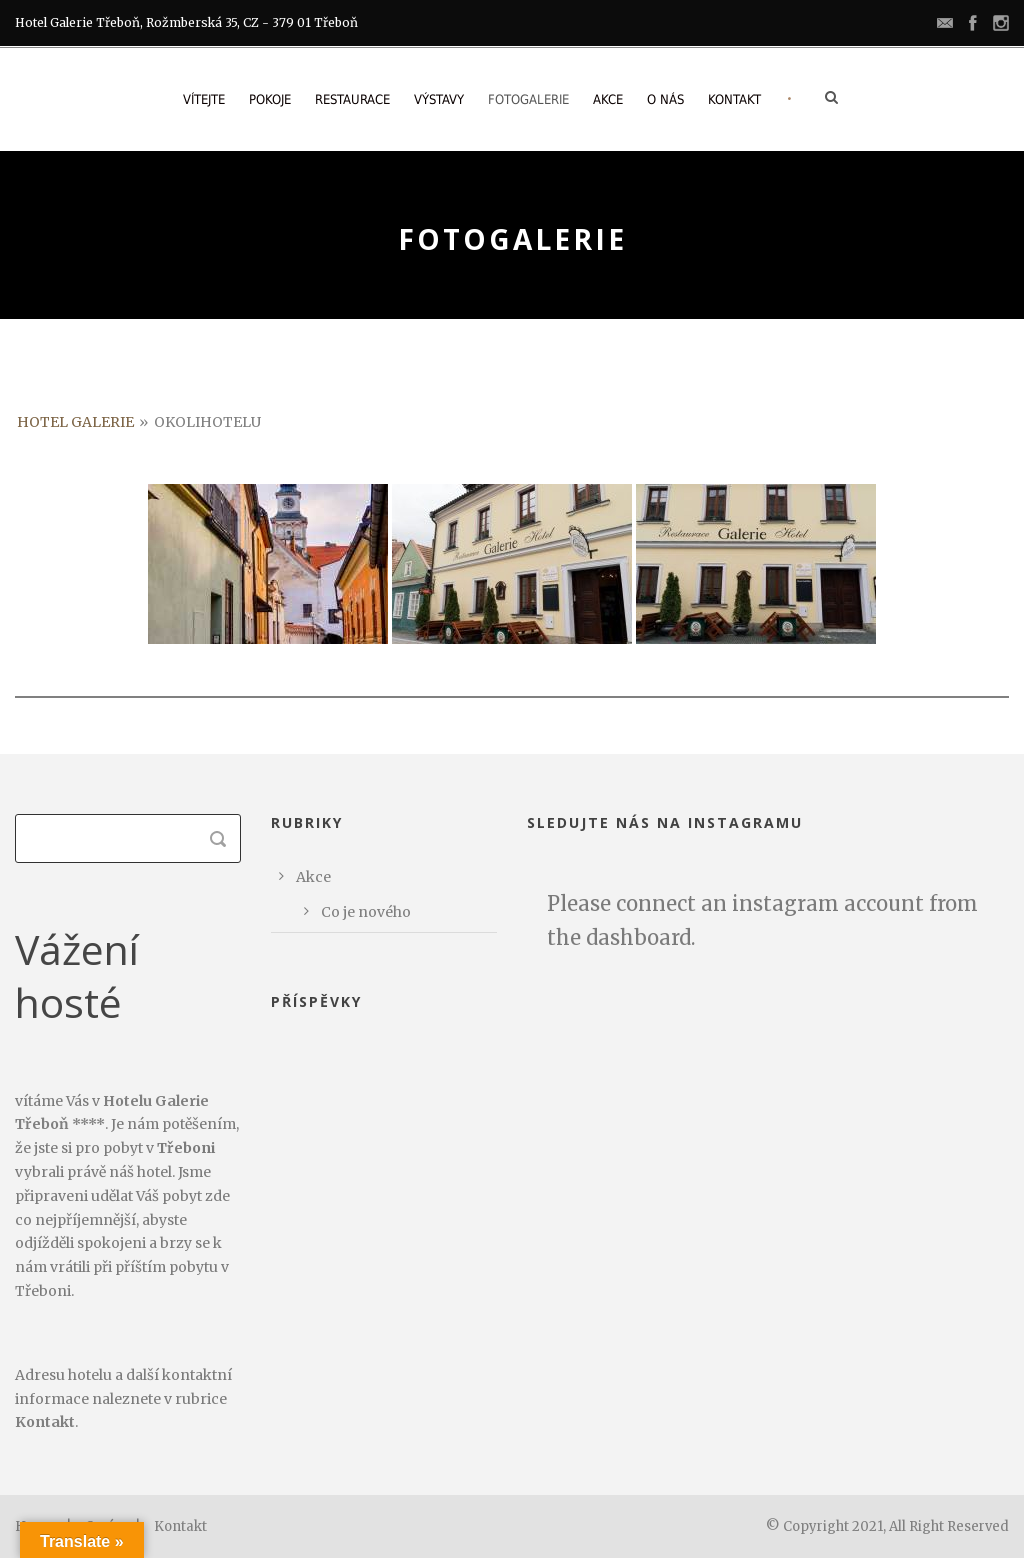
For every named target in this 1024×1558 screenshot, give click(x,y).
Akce (608, 99)
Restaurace (352, 99)
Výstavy (439, 99)
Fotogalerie (528, 99)
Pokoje (270, 99)
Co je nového (366, 912)
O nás (665, 99)
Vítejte (204, 99)
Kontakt (734, 99)
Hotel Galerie (75, 422)
